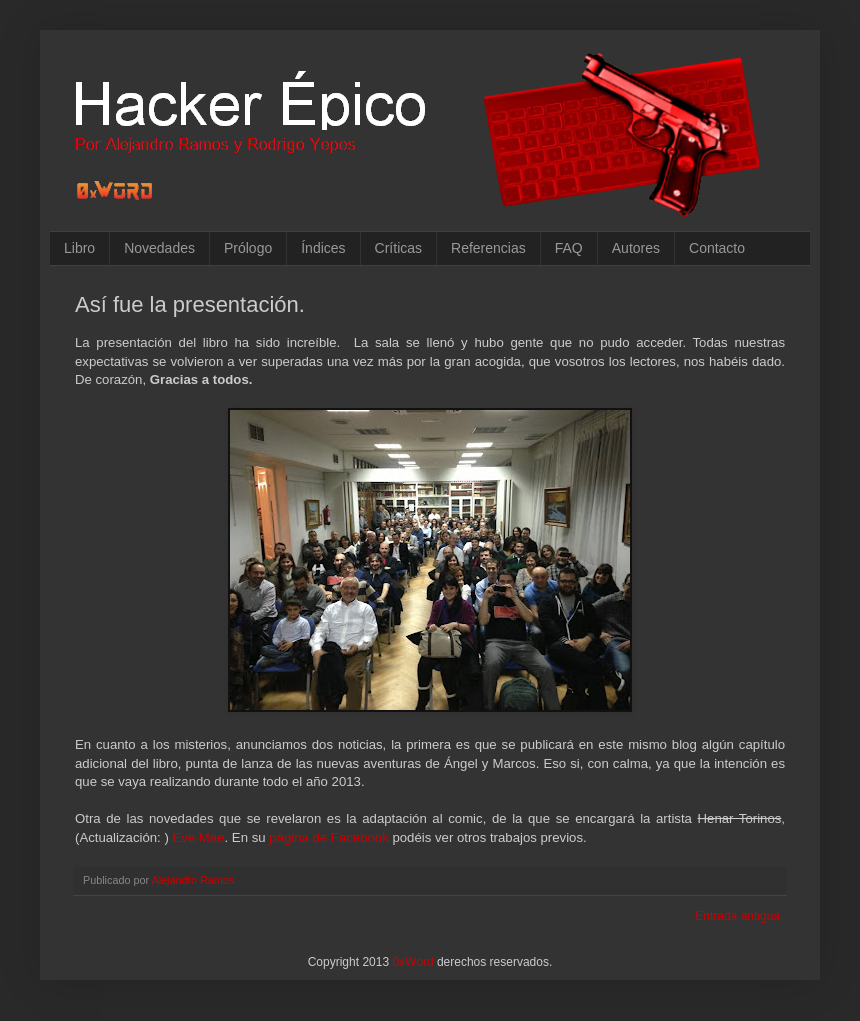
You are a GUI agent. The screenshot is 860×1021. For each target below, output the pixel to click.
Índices (323, 248)
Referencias (488, 248)
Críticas (398, 248)
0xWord (412, 962)
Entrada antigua (737, 916)
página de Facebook (329, 837)
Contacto (717, 248)
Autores (636, 248)
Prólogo (248, 248)
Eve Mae (198, 837)
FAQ (569, 248)
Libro (79, 248)
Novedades (159, 248)
